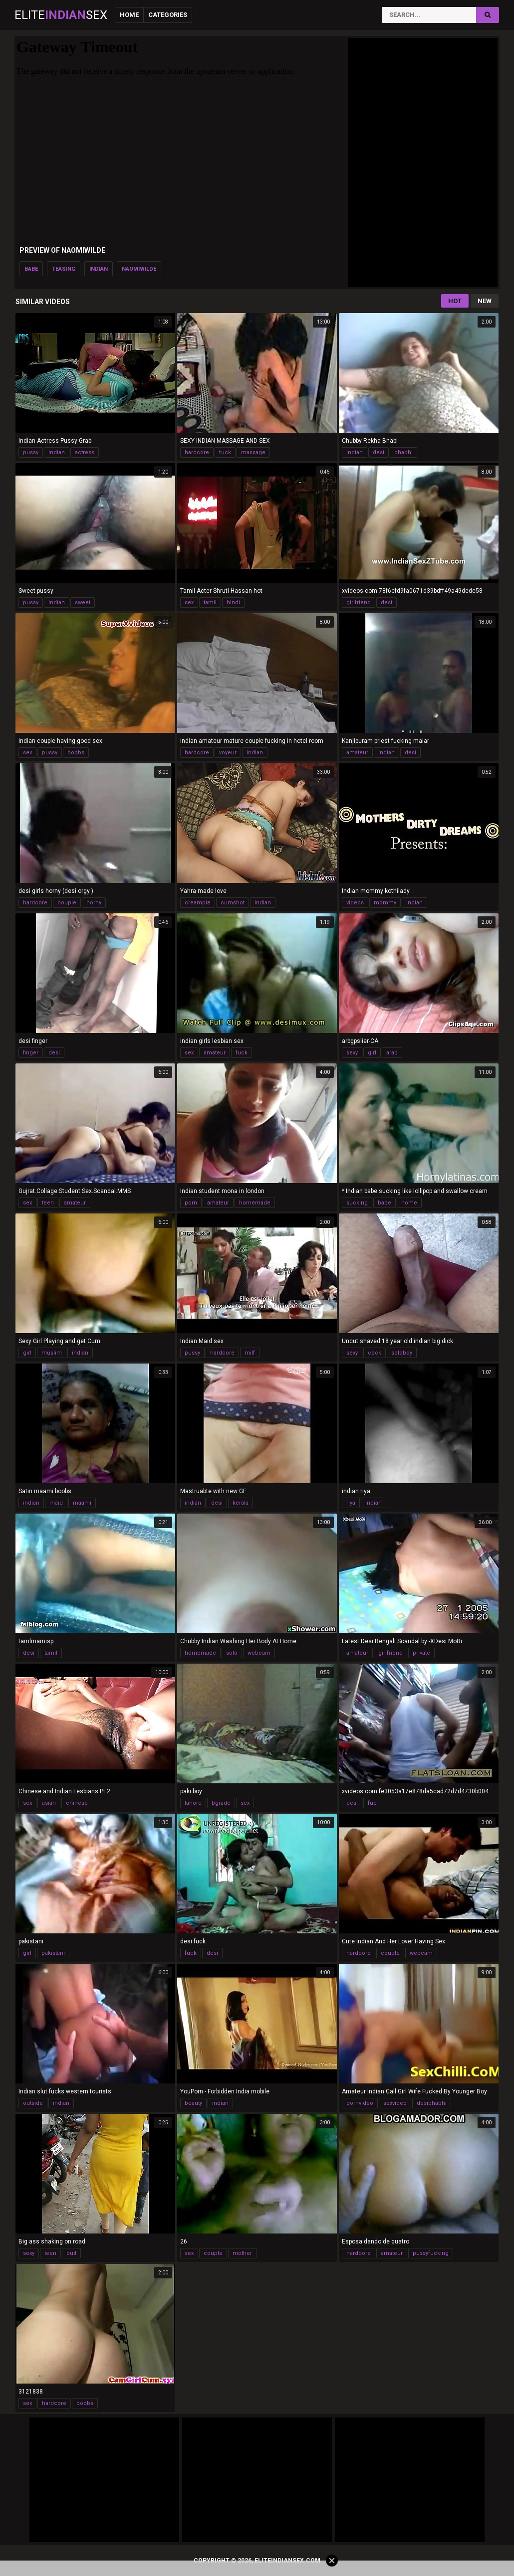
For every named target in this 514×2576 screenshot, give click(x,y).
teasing (63, 269)
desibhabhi (432, 2103)
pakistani (53, 1953)
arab (392, 1052)
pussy (30, 452)
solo (232, 1653)
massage (253, 452)
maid (56, 1503)
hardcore (197, 452)
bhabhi (403, 452)
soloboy (401, 1353)
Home (129, 14)
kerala (241, 1503)
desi (378, 452)
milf (250, 1353)
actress (84, 452)
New (485, 301)
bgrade (221, 1803)
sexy (352, 1052)
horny (93, 902)
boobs (75, 752)
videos (355, 902)
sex (189, 602)
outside (33, 2103)
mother (242, 2253)
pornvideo (359, 2103)
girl (372, 1052)
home (409, 1203)
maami (82, 1503)
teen (48, 1203)
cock (374, 1353)
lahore (193, 1803)
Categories (167, 14)
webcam (259, 1653)
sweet (82, 602)
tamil (210, 602)
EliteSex (60, 15)
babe (31, 269)
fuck (225, 452)
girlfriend (358, 602)
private (421, 1653)
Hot (455, 301)
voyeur (228, 752)
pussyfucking (431, 2253)
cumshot (233, 902)
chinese (77, 1803)
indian (98, 269)
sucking (357, 1203)
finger (30, 1052)
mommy (385, 902)
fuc (372, 1803)
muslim (51, 1353)
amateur (357, 752)
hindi (233, 602)
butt (71, 2253)
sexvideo (395, 2103)
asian (49, 1803)
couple (66, 902)
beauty (193, 2103)
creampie (198, 902)
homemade (254, 1203)
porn (191, 1203)
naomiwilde (139, 269)
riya (350, 1503)
